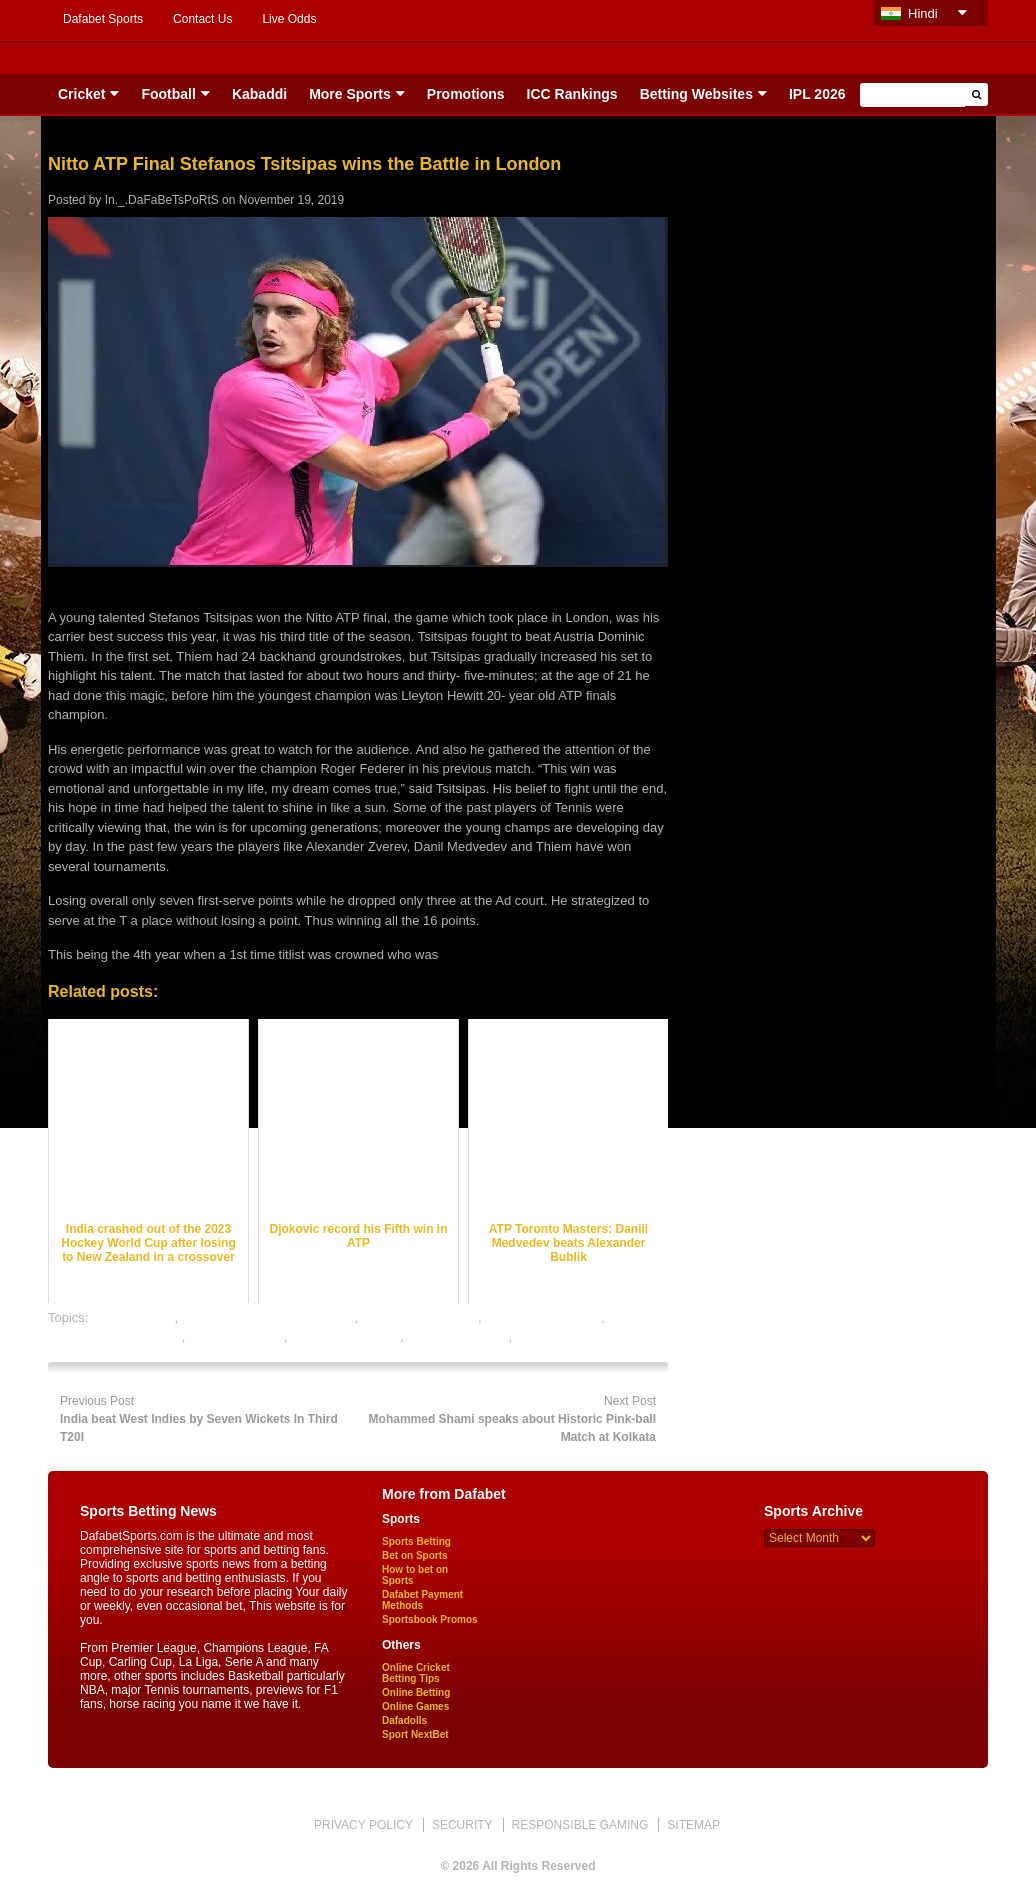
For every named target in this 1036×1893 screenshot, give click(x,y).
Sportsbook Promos (430, 1619)
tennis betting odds (345, 1336)
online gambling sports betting (268, 1317)
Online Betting (416, 1692)
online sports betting (420, 1317)
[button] (976, 94)
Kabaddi (259, 94)
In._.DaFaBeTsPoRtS (162, 200)
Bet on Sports (415, 1555)
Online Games (415, 1706)
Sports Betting (416, 1541)
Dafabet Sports (103, 19)
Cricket (81, 94)
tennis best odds (236, 1336)
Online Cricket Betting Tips (416, 1673)
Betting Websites (696, 94)
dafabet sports (133, 1317)
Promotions (466, 94)
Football (168, 94)
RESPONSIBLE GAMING (580, 1825)
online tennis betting (543, 1317)
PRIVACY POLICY (363, 1825)
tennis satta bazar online (586, 1336)
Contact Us (202, 19)
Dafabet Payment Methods (422, 1600)
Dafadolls (404, 1720)
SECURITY (462, 1825)
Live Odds (289, 19)
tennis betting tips (457, 1336)
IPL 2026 (817, 94)
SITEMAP (693, 1825)
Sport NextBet (415, 1734)
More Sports (350, 94)
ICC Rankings (572, 94)
